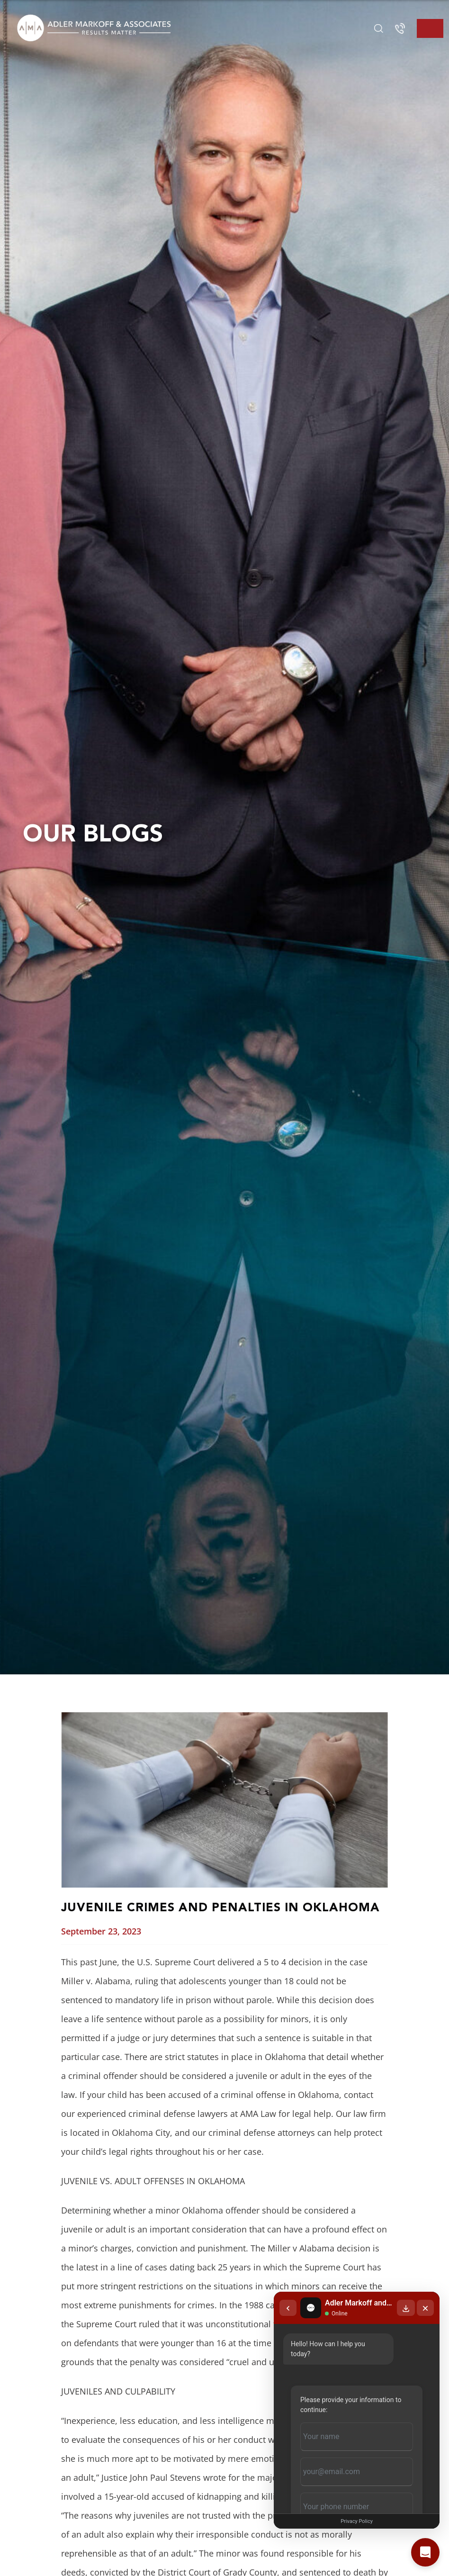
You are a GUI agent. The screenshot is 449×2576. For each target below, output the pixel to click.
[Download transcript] (406, 2308)
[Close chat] (425, 2308)
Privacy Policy (357, 2521)
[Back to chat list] (287, 2308)
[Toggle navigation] (430, 28)
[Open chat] (425, 2552)
